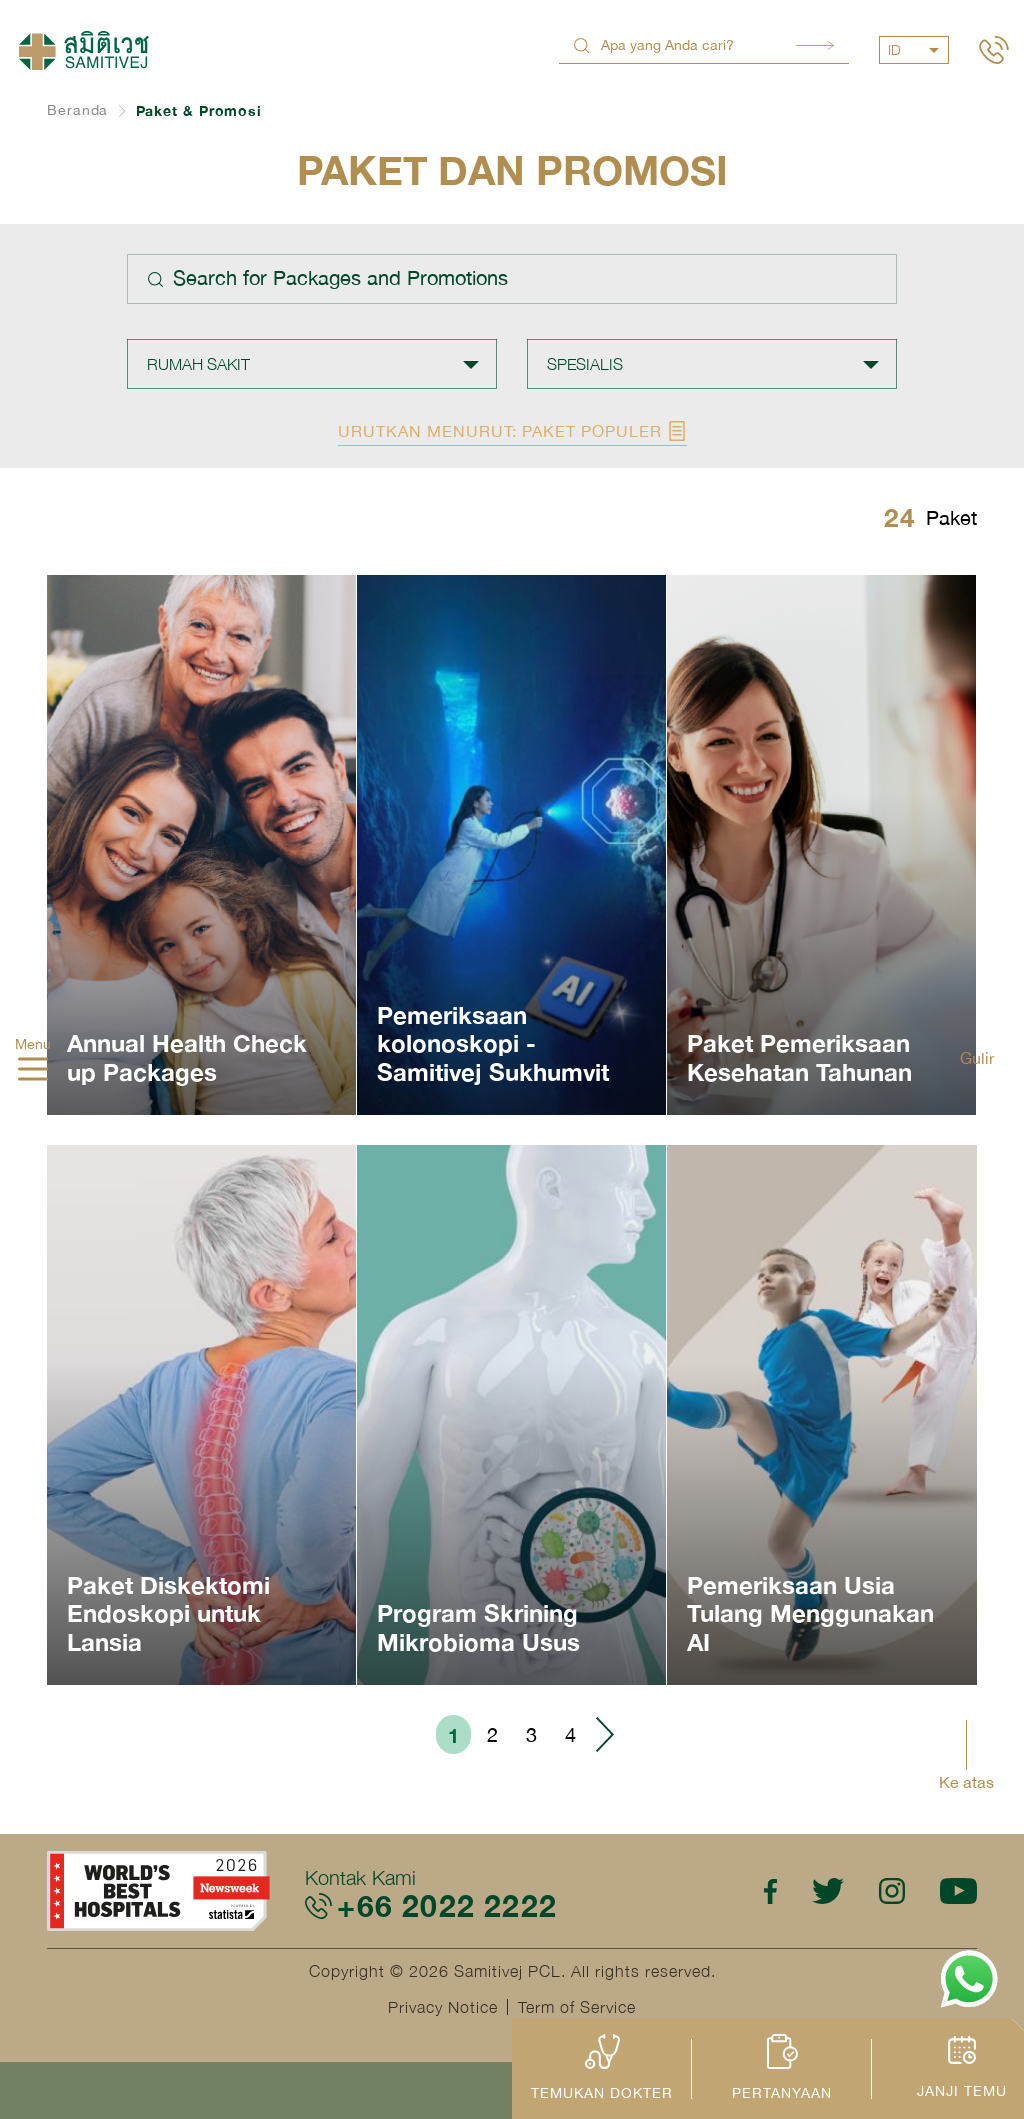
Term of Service (577, 2007)
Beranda (77, 110)
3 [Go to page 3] (531, 1734)
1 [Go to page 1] (453, 1735)
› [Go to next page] (604, 1734)
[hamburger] (33, 1071)
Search (815, 45)
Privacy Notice (443, 2007)
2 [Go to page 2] (492, 1734)
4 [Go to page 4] (570, 1734)
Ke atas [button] (966, 1782)
